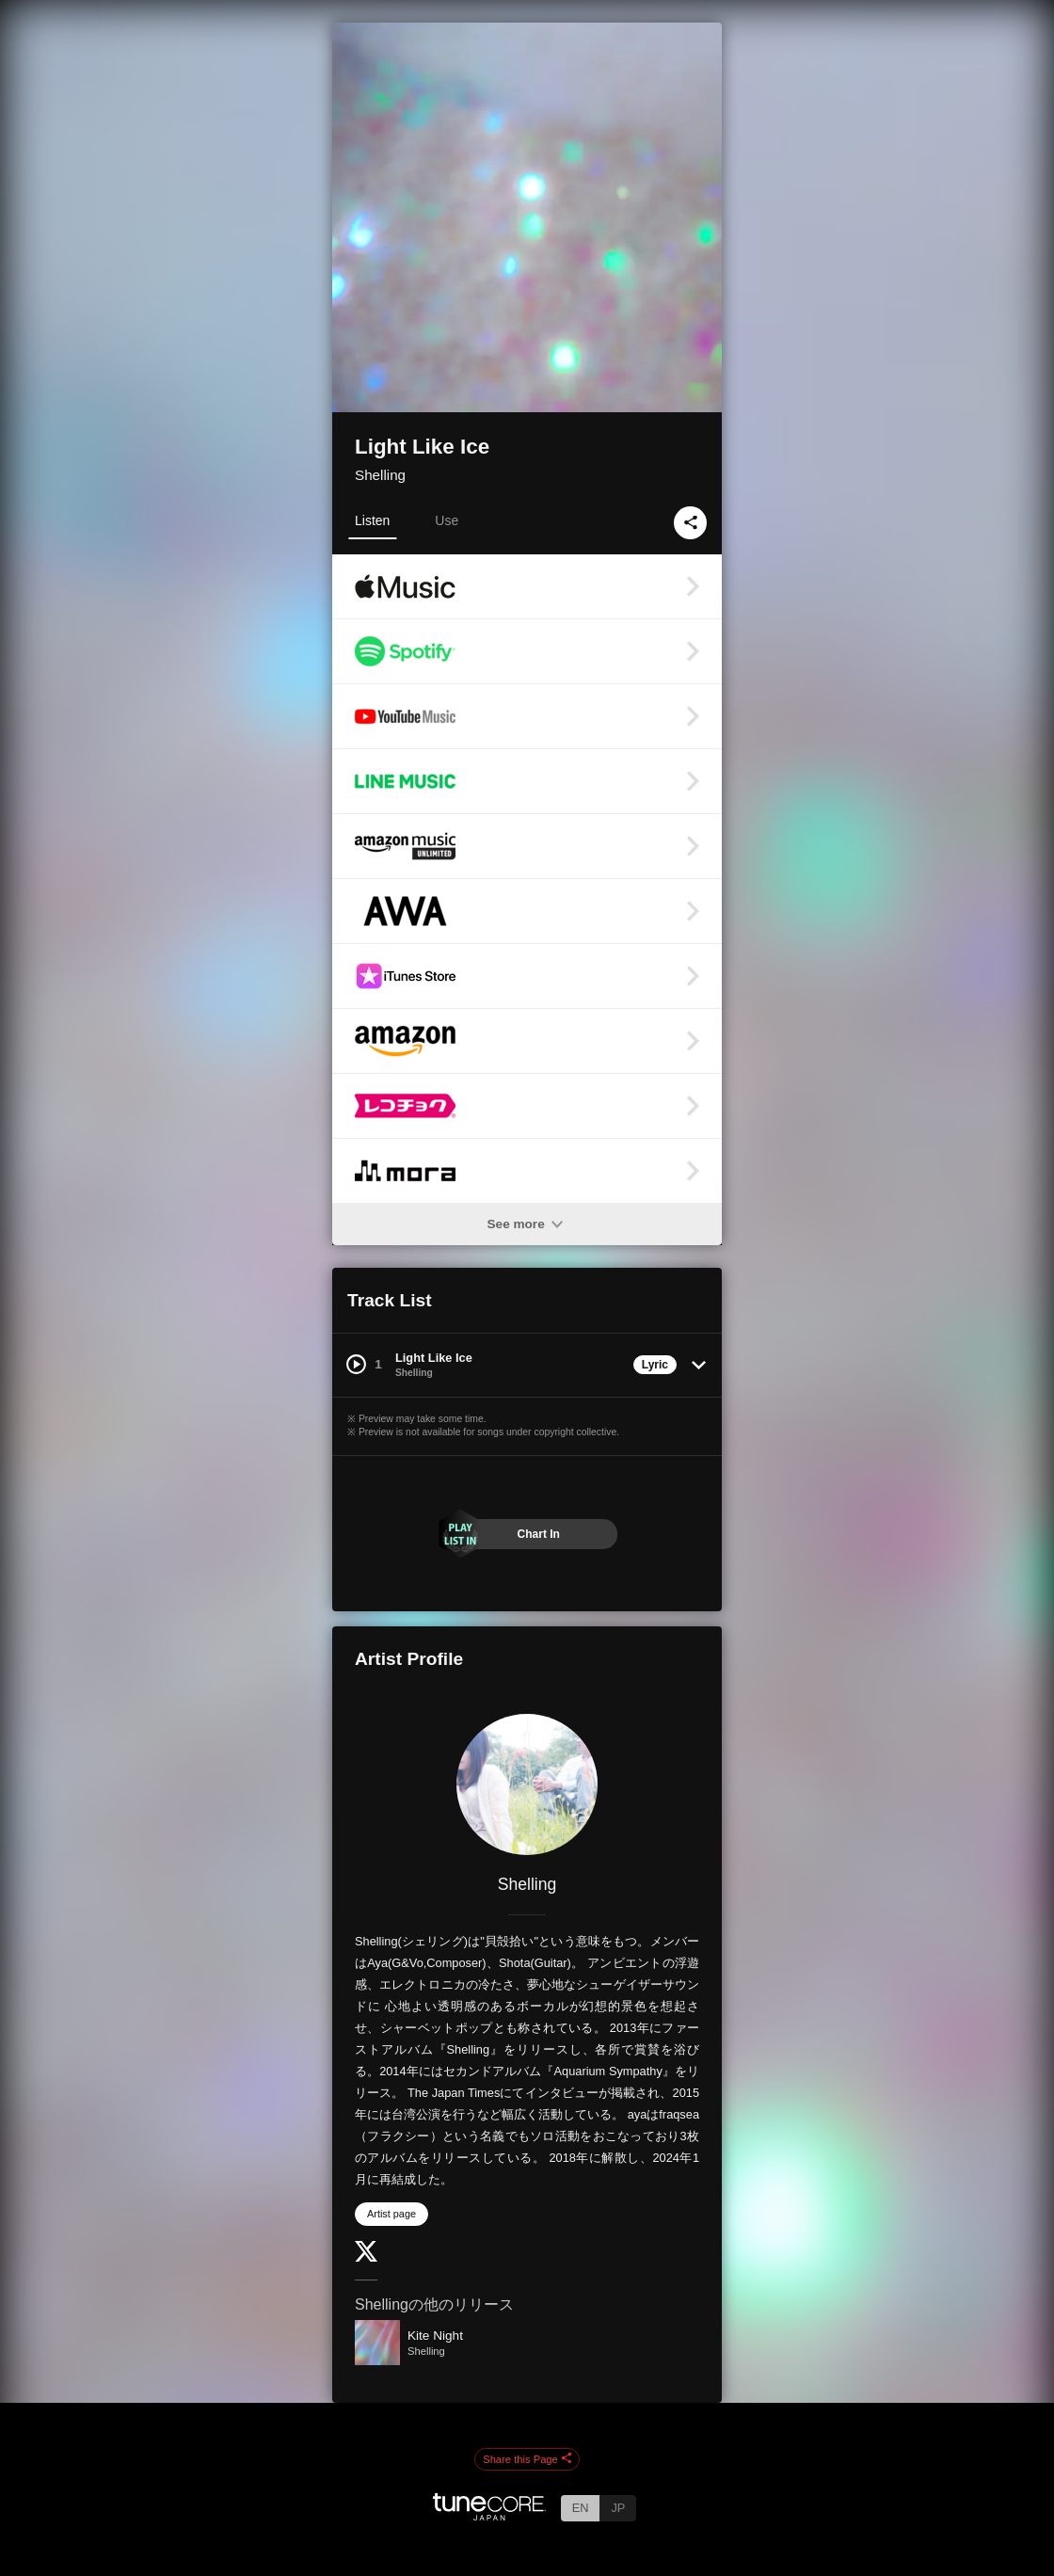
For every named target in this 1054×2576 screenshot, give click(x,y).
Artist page (391, 2213)
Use (446, 520)
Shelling (380, 475)
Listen (372, 520)
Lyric (655, 1364)
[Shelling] (527, 1784)
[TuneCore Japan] (489, 2515)
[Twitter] (366, 2257)
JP (618, 2508)
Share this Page (527, 2459)
